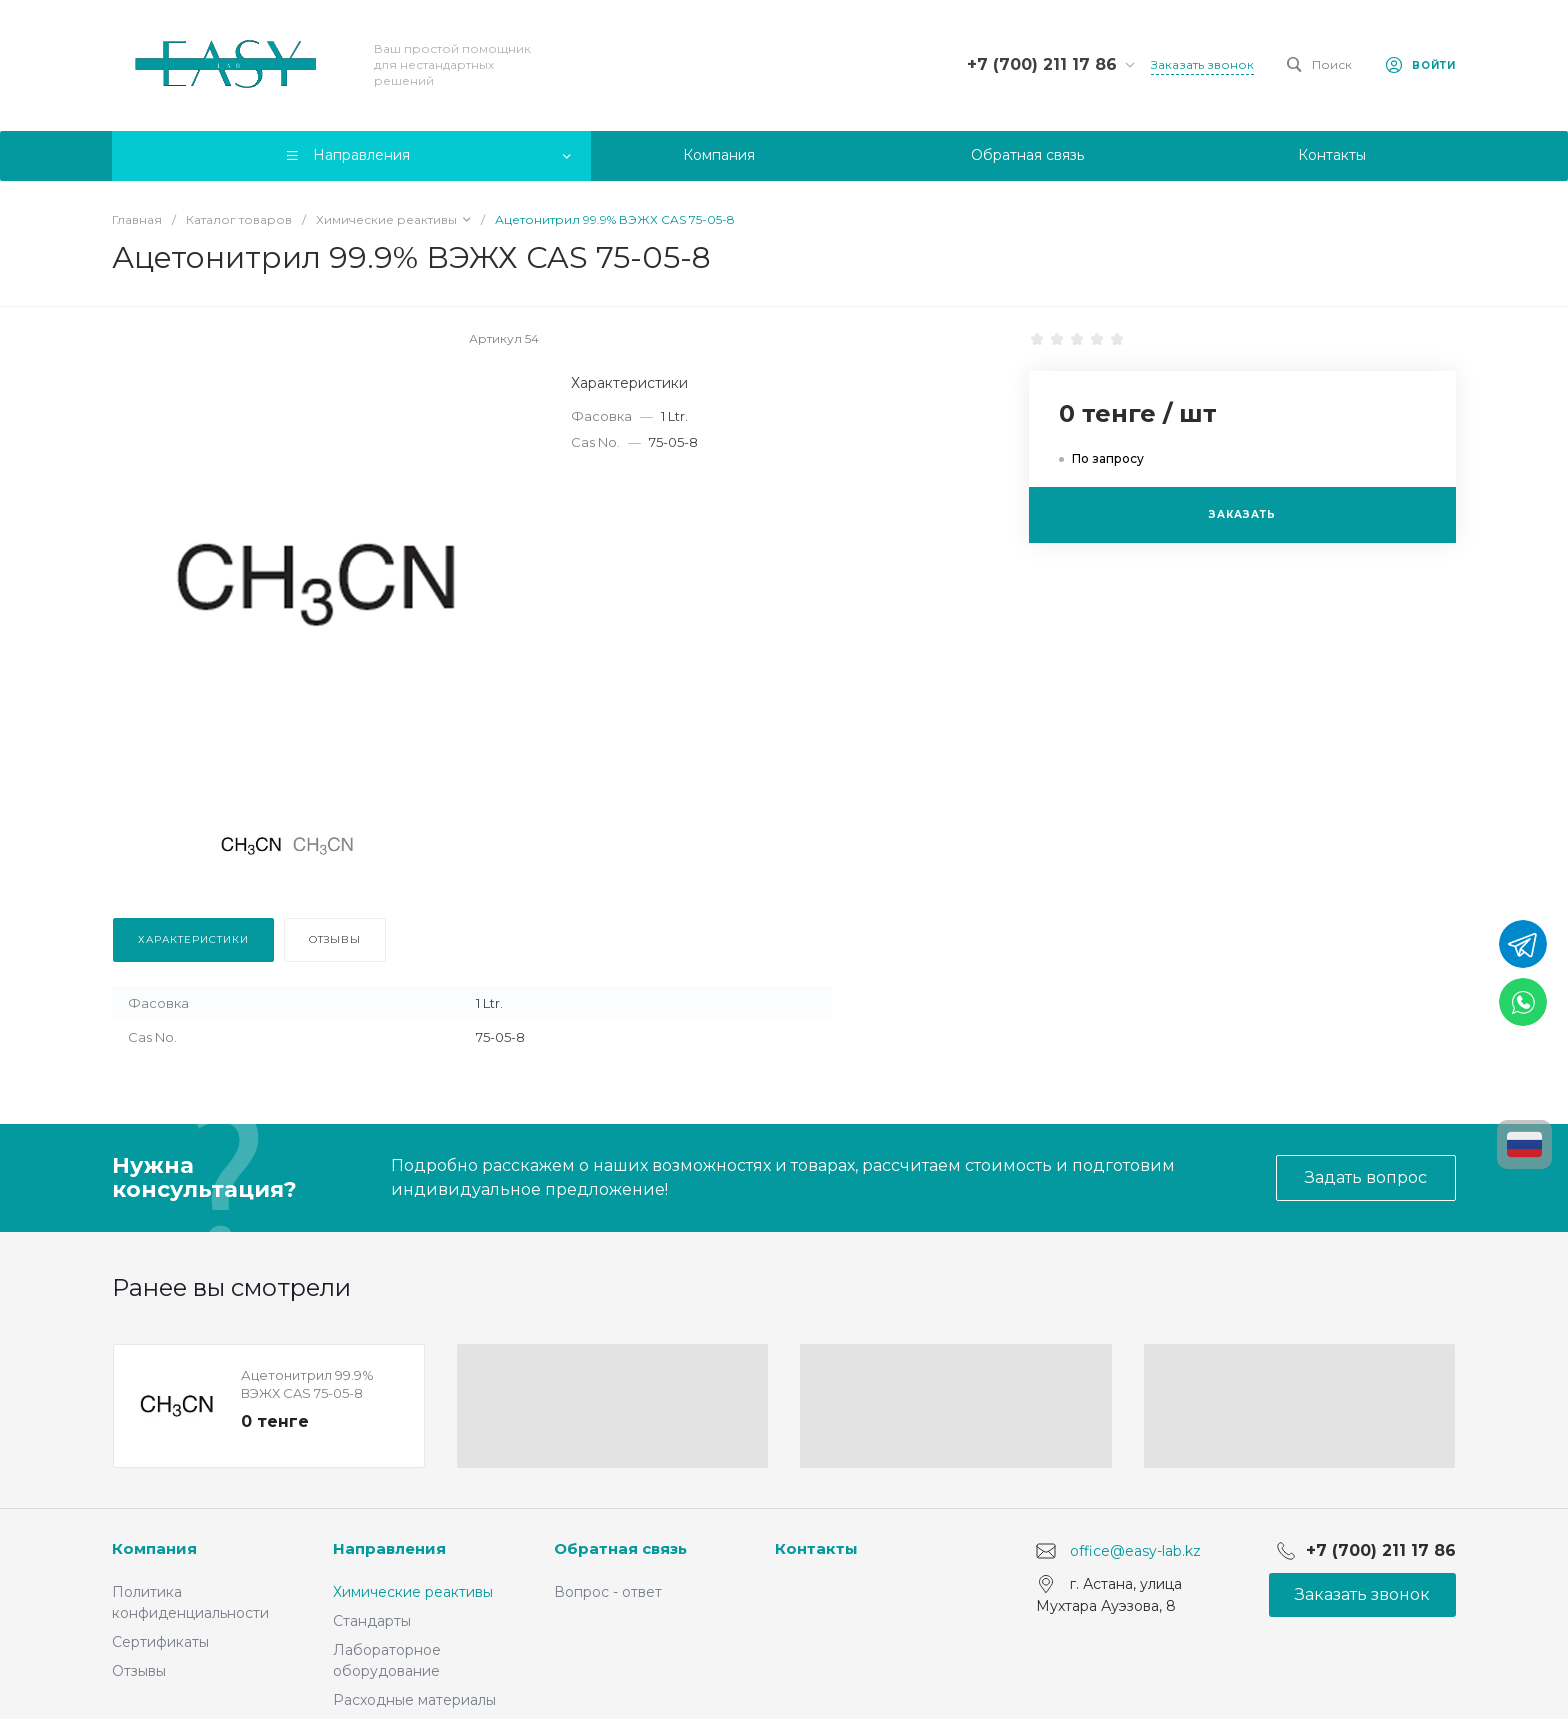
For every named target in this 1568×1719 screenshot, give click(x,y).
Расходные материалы (414, 1700)
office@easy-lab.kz (1135, 1551)
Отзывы (139, 1671)
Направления (389, 1548)
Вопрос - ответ (608, 1592)
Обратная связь (620, 1548)
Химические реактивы (413, 1592)
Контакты (816, 1548)
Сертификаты (160, 1642)
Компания (154, 1548)
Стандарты (372, 1621)
